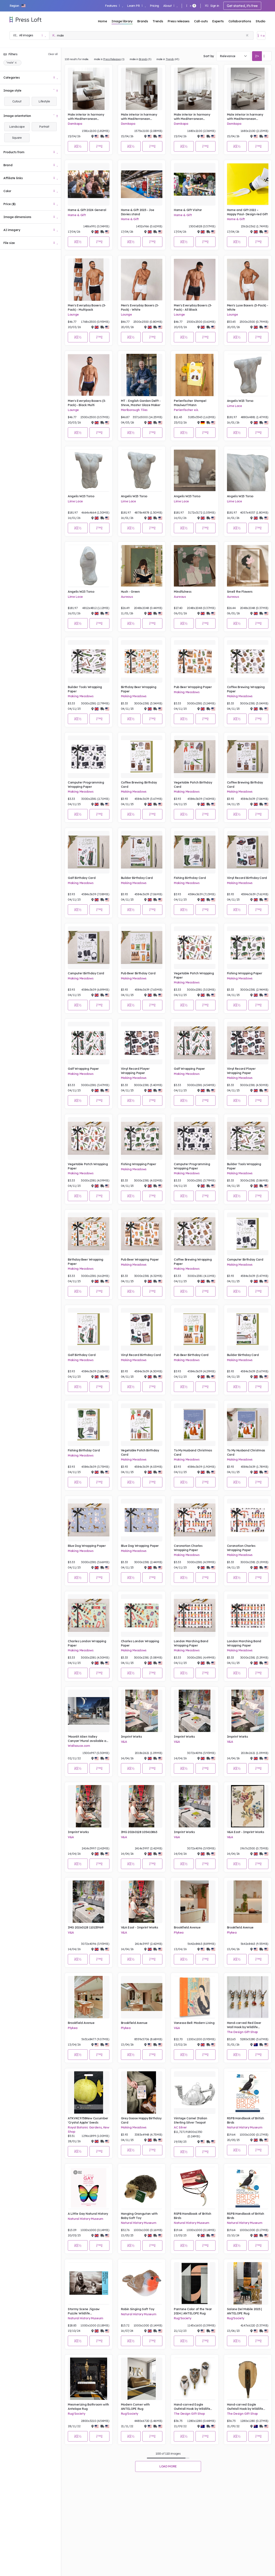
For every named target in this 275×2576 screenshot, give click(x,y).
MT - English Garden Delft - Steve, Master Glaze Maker (141, 403)
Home (102, 21)
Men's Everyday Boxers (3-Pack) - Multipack (87, 307)
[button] (18, 6)
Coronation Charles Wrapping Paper (188, 1548)
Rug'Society (182, 2318)
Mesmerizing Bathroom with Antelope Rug (88, 2407)
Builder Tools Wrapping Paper (85, 689)
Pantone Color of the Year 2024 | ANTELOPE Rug (193, 2311)
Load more (168, 2466)
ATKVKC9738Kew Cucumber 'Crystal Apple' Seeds (88, 2120)
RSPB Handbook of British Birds (245, 2120)
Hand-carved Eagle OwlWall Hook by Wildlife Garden (192, 2407)
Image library (122, 21)
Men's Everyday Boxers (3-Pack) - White (140, 307)
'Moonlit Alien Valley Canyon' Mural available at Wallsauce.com (88, 1739)
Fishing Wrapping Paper (244, 973)
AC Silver (180, 2127)
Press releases (179, 21)
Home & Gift (77, 215)
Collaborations (239, 21)
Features (114, 6)
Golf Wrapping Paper (83, 1069)
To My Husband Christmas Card (193, 1452)
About (170, 6)
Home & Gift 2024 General (87, 210)
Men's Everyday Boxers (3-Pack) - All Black (193, 307)
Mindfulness (182, 592)
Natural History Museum (244, 2127)
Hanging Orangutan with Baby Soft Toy (139, 2216)
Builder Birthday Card (137, 878)
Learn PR (136, 6)
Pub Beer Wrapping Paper (193, 687)
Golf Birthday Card (81, 878)
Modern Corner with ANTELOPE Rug (135, 2407)
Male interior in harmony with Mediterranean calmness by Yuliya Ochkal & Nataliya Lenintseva (87, 117)
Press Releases (112, 59)
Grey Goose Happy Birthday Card (141, 2120)
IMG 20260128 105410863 (139, 1832)
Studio (260, 21)
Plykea (179, 1932)
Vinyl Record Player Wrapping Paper (135, 1071)
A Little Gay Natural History (88, 2214)
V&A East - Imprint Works (245, 1832)
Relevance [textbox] (227, 56)
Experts (218, 21)
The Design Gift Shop (242, 2032)
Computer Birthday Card (86, 973)
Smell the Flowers (240, 592)
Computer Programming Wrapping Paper (86, 785)
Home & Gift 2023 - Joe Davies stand (137, 212)
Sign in (212, 6)
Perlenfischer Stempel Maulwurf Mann (190, 403)
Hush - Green (130, 592)
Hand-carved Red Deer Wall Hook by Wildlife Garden (244, 2025)
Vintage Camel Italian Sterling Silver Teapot (190, 2120)
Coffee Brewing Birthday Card (139, 785)
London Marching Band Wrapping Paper (191, 1643)
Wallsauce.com (79, 1746)
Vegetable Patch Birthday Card (193, 785)
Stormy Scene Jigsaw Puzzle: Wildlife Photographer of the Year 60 (86, 2311)
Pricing (154, 6)
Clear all (53, 54)
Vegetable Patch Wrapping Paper (194, 975)
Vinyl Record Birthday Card (247, 878)
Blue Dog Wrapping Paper (87, 1546)
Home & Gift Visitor (188, 210)
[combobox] (233, 56)
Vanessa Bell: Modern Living (194, 2023)
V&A (124, 1742)
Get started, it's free (242, 6)
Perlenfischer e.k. (186, 410)
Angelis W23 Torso (240, 401)
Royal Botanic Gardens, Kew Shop (88, 2129)
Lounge (73, 314)
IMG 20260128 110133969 (85, 1927)
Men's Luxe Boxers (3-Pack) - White (247, 307)
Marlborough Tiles (134, 410)
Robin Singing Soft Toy (137, 2309)
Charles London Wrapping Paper (87, 1643)
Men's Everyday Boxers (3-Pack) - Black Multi (87, 403)
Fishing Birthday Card (190, 878)
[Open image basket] (261, 35)
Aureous (127, 597)
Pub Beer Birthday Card (138, 973)
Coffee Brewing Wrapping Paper (246, 689)
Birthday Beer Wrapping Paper (138, 689)
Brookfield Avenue (187, 1927)
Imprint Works (131, 1737)
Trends (158, 21)
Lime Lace (234, 406)
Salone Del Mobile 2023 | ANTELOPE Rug (244, 2311)
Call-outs (201, 21)
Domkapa (75, 124)
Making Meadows (81, 696)
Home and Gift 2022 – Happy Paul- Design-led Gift (247, 212)
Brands (142, 21)
